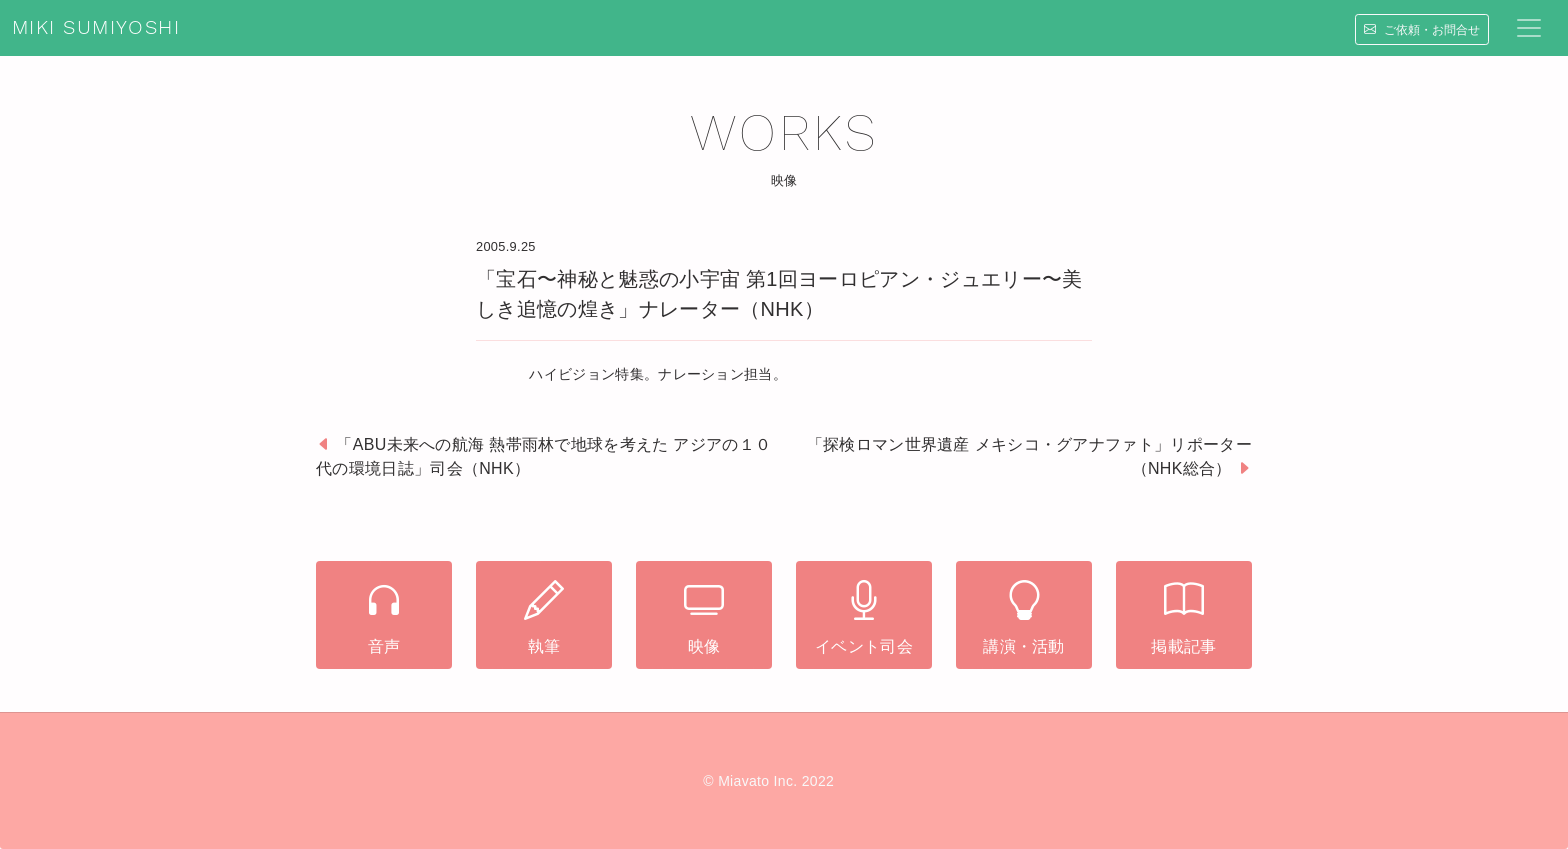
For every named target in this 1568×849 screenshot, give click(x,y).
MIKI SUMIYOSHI (96, 28)
